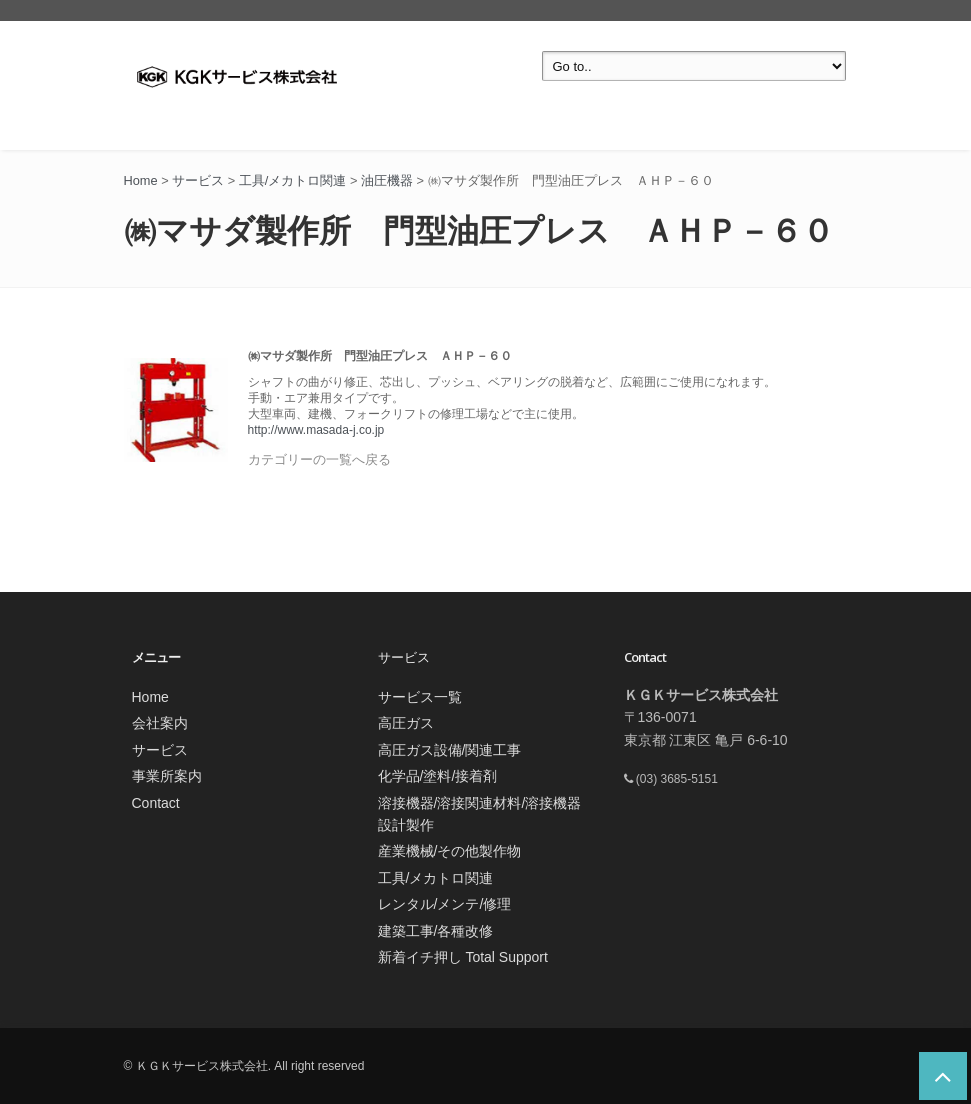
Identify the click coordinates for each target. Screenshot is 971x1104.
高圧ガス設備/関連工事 (450, 750)
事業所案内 (167, 776)
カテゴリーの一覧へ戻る (319, 459)
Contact (156, 803)
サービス (160, 750)
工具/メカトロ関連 (436, 878)
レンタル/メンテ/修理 (445, 904)
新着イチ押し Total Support (463, 957)
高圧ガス (406, 723)
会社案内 (160, 723)
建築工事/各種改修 (436, 931)
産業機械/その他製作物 (450, 851)
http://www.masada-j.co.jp (316, 430)
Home (150, 697)
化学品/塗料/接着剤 (438, 776)
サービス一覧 (420, 697)
